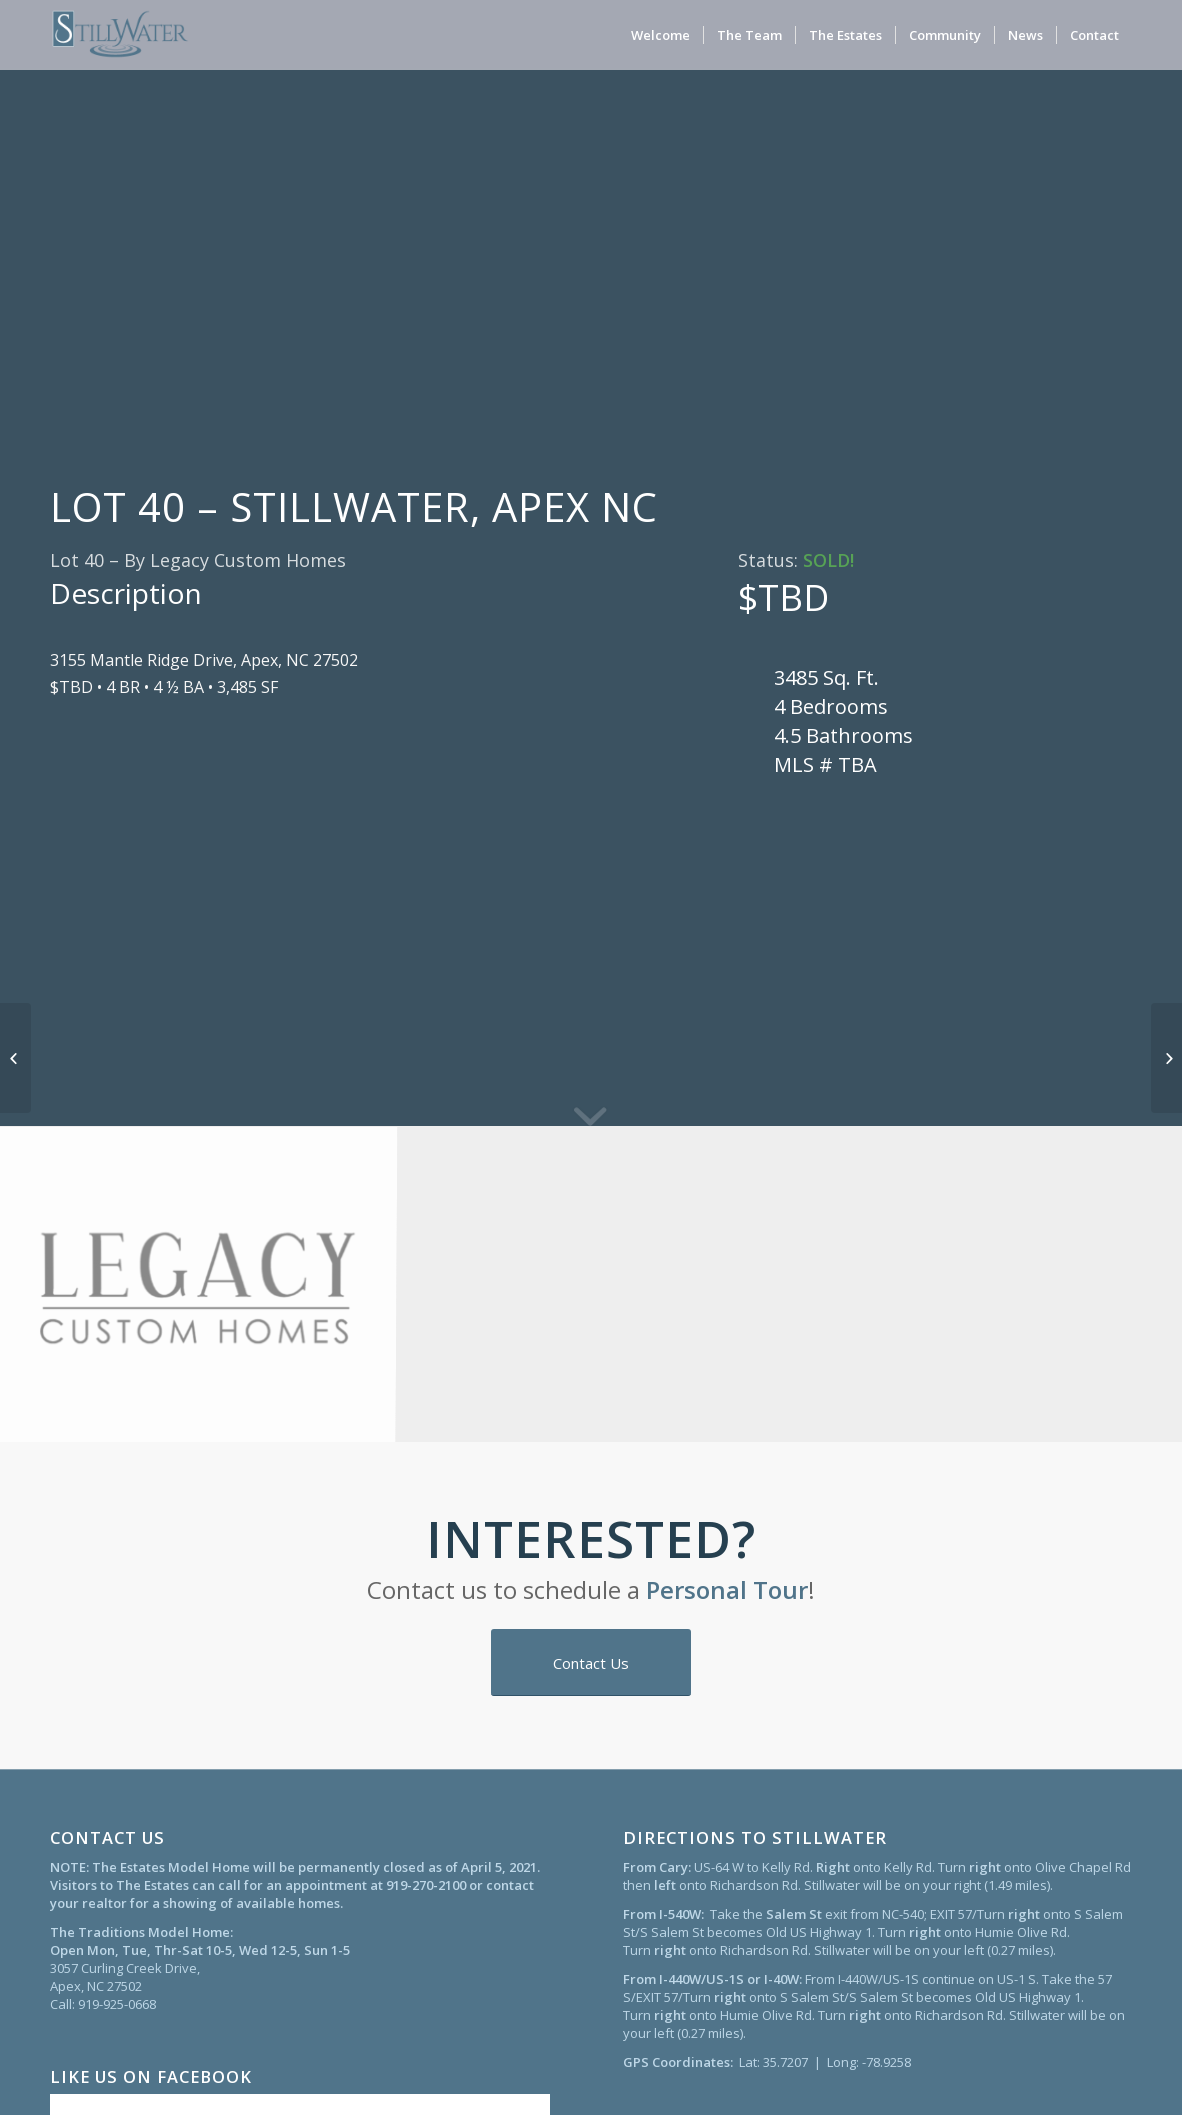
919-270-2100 (426, 1885)
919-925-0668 (117, 2004)
